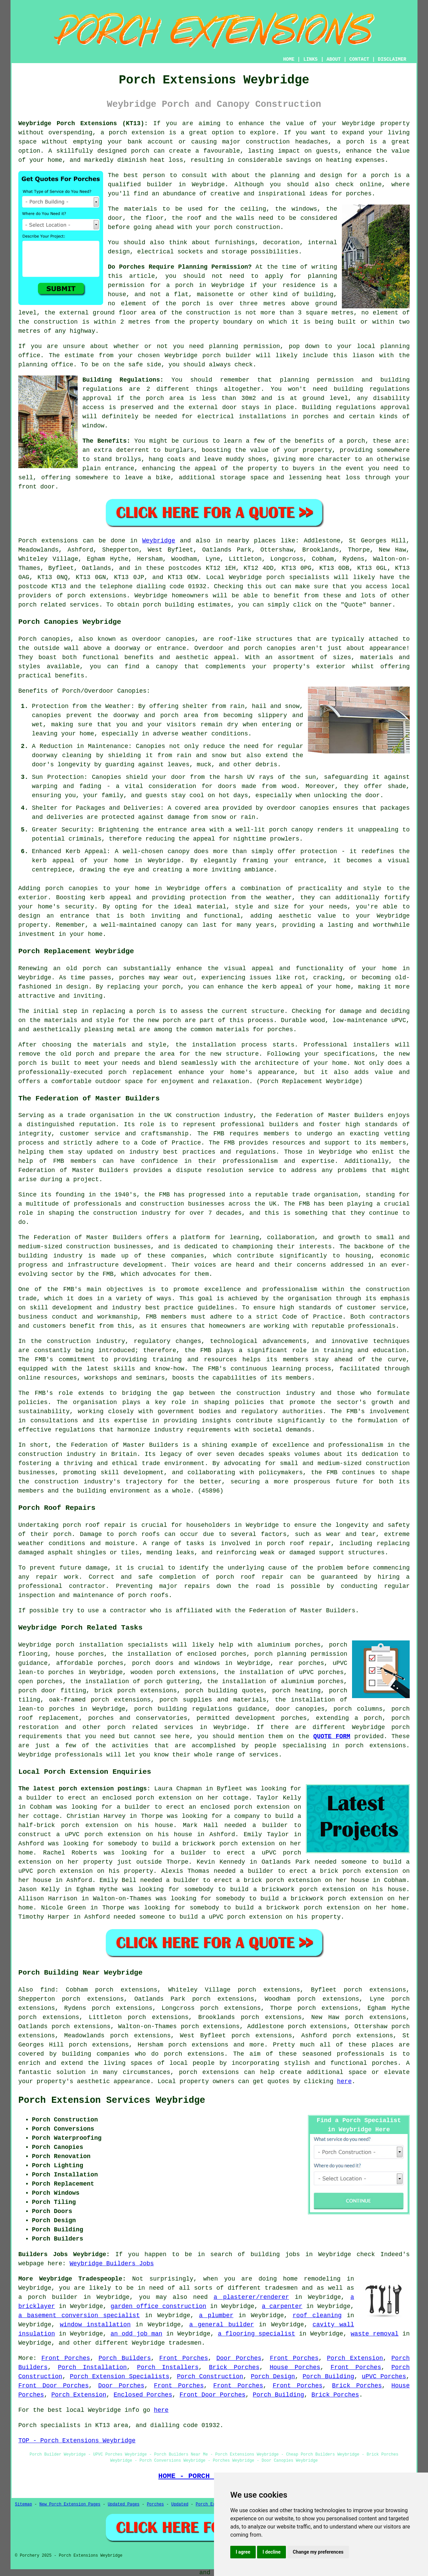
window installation (95, 2324)
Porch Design (273, 2376)
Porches (155, 2504)
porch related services (150, 1727)
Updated (179, 2504)
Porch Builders (124, 2358)
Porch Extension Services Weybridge (111, 2100)
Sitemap (23, 2504)
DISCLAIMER (392, 59)
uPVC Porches (384, 2376)
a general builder (221, 2324)
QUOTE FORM (331, 1736)
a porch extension (133, 132)
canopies (180, 639)
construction (198, 1115)
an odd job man (136, 2333)
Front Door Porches (53, 2385)
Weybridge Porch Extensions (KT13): (83, 123)
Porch (27, 540)
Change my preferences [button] (318, 2552)
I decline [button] (271, 2552)
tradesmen (281, 2288)
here (344, 2081)
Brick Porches (234, 2367)
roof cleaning (317, 2315)
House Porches (295, 2367)
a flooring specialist (256, 2333)
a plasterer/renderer (251, 2297)
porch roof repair (94, 1525)
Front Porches (65, 2358)
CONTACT (359, 59)
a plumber (216, 2315)
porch (356, 441)
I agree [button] (243, 2552)
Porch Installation (92, 2367)
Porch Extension (355, 2358)
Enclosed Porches (143, 2394)
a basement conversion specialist (79, 2315)
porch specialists (297, 577)
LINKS (310, 59)
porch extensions (97, 595)
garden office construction (158, 2306)
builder (160, 184)
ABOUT (334, 59)
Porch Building (328, 2376)
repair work (57, 1577)
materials (140, 209)
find (47, 1989)
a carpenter (282, 2306)
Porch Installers (168, 2367)
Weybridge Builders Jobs (112, 2263)
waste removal (374, 2333)
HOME (289, 59)
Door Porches (238, 2358)
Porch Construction (210, 2376)
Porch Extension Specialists (119, 2376)
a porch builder (48, 2297)
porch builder (226, 355)
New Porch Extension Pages (69, 2504)
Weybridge (158, 540)
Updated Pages (124, 2504)
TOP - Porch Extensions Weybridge (77, 2440)
